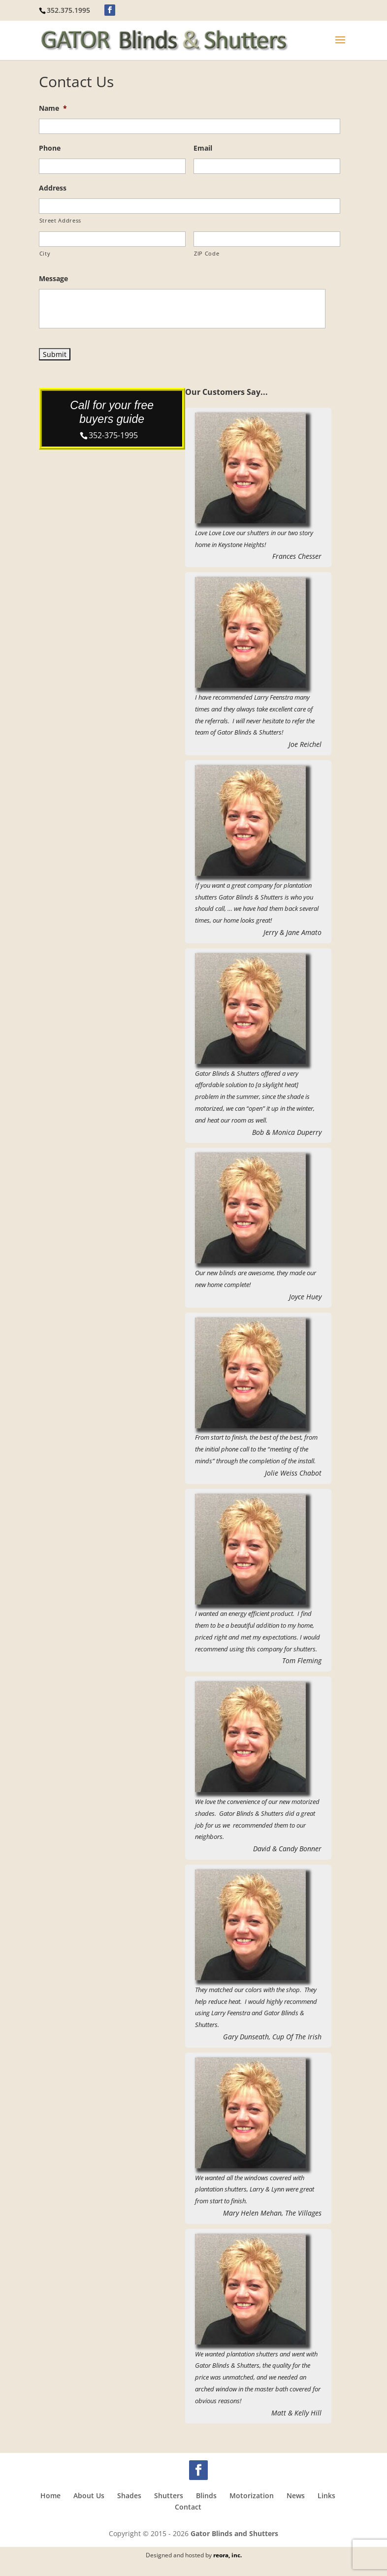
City (45, 253)
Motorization (251, 2495)
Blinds (206, 2495)
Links (326, 2495)
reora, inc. (227, 2555)
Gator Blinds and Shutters (234, 2533)
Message (53, 278)
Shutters (168, 2495)
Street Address (60, 220)
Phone (50, 148)
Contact (188, 2507)
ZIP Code (206, 253)
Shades (129, 2495)
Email (203, 148)
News (296, 2495)
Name (53, 108)
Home (50, 2495)
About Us (88, 2495)
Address (52, 188)
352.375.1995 (68, 10)
